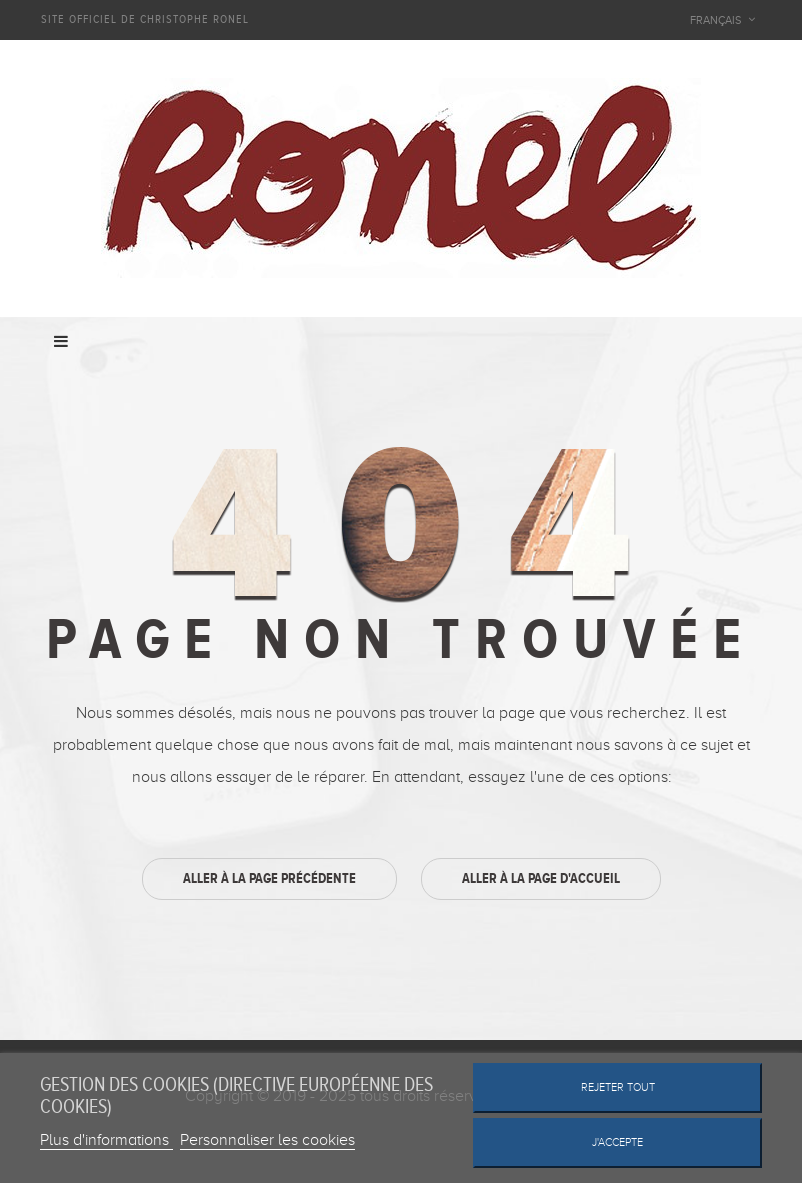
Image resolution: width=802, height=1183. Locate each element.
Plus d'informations (106, 1140)
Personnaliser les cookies (267, 1140)
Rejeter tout (618, 1087)
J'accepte (617, 1142)
